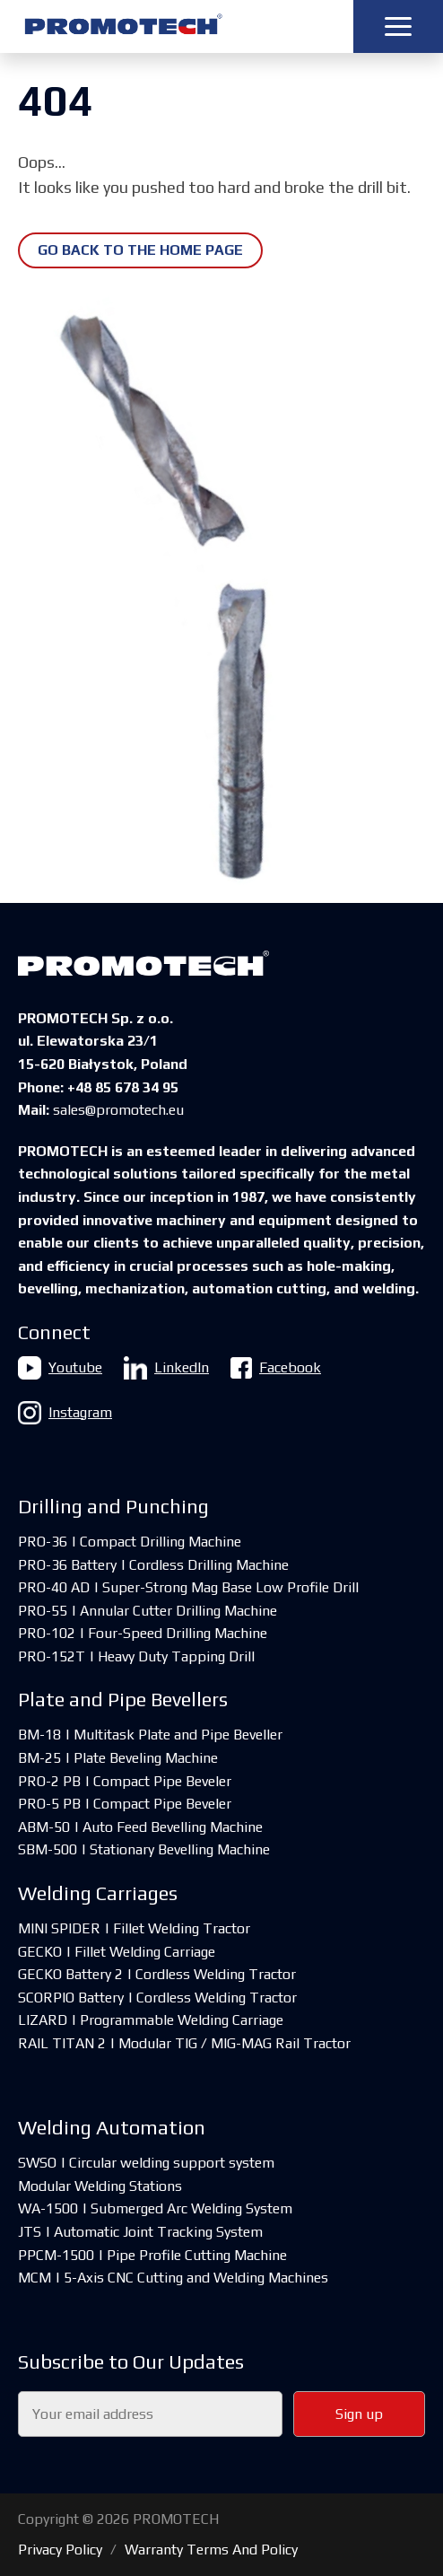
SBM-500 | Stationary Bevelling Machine (144, 1849)
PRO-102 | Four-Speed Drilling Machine (142, 1633)
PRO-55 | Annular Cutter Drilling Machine (147, 1610)
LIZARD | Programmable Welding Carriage (150, 2019)
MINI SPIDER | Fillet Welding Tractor (134, 1928)
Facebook (275, 1368)
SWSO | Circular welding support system (146, 2162)
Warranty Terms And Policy (211, 2549)
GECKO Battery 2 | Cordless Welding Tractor (157, 1974)
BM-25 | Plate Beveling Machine (118, 1757)
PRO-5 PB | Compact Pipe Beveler (124, 1803)
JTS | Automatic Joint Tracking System (140, 2231)
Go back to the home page (140, 249)
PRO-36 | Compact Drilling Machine (129, 1541)
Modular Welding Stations (100, 2186)
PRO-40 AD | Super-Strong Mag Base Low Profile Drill (188, 1587)
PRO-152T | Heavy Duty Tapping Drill (136, 1656)
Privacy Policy (60, 2549)
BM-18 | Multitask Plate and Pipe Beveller (150, 1734)
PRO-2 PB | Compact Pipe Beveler (124, 1781)
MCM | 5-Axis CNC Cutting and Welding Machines (173, 2277)
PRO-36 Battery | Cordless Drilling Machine (153, 1564)
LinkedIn (166, 1368)
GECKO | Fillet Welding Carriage (116, 1951)
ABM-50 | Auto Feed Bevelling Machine (140, 1827)
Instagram (65, 1412)
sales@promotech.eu (118, 1109)
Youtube (60, 1368)
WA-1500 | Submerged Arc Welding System (155, 2208)
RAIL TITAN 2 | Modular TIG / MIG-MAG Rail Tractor (184, 2043)
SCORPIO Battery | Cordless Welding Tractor (157, 1997)
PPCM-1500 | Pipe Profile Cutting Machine (152, 2255)
